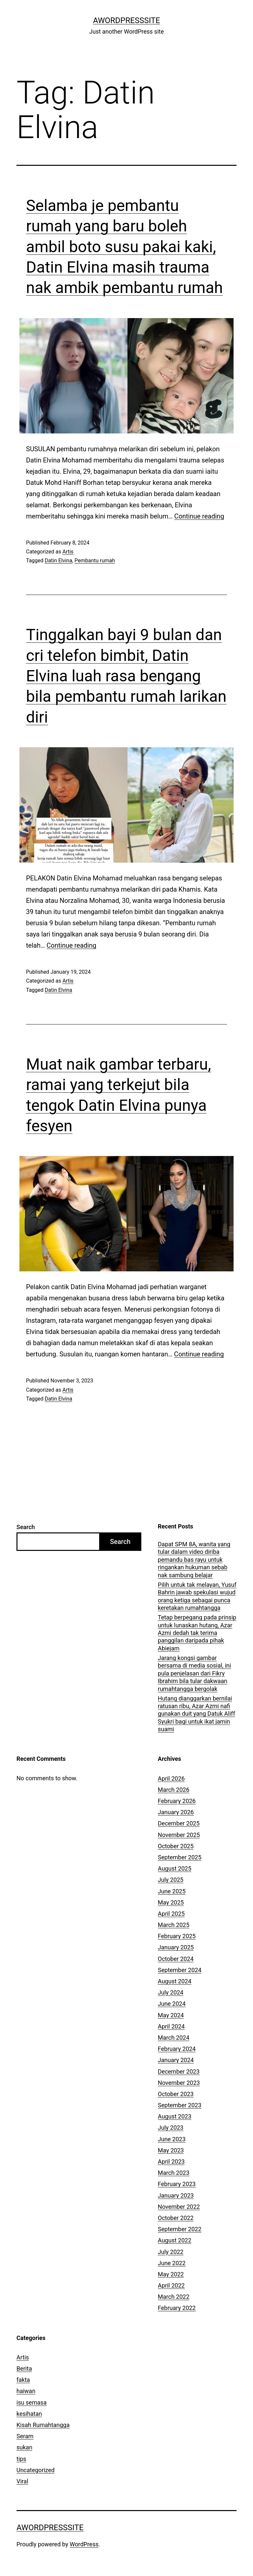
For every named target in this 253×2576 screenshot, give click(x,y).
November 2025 (179, 1834)
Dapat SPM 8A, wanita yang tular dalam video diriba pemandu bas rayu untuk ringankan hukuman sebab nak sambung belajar (194, 1560)
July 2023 (170, 2127)
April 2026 (171, 1778)
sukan (24, 2447)
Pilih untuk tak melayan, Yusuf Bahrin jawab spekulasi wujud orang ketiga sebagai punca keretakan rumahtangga (197, 1596)
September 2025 (179, 1857)
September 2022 (179, 2229)
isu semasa (31, 2402)
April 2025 (171, 1913)
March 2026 (173, 1789)
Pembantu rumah (94, 560)
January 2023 (176, 2195)
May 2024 (171, 2015)
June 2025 (171, 1891)
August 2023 (174, 2116)
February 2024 (177, 2048)
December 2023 (179, 2071)
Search (25, 1527)
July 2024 (170, 1992)
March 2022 (173, 2296)
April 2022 (171, 2285)
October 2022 (175, 2217)
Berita (24, 2368)
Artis (67, 551)
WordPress (84, 2544)
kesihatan (29, 2413)
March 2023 (173, 2172)
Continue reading (199, 516)
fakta (23, 2379)
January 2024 (176, 2060)
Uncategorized (35, 2470)
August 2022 (174, 2240)
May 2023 (171, 2150)
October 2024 (175, 1958)
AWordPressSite (126, 20)
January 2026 (176, 1812)
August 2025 (174, 1868)
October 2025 (175, 1846)
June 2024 (171, 2003)
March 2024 (173, 2037)
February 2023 (177, 2183)
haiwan (25, 2390)
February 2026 (177, 1800)
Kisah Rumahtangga (43, 2424)
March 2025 (173, 1924)
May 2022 (171, 2274)
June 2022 (171, 2263)
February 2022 (177, 2307)
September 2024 (179, 1970)
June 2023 (171, 2139)
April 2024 (171, 2026)
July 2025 (170, 1879)
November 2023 (179, 2082)
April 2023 (171, 2161)
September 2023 (179, 2105)
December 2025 (179, 1823)
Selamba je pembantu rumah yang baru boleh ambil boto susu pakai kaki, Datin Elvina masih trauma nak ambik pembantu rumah (124, 246)
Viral (22, 2481)
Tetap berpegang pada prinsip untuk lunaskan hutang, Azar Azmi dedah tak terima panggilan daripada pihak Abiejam (197, 1633)
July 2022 (170, 2251)
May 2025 (171, 1902)
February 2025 (177, 1936)
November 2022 (179, 2206)
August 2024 (174, 1981)
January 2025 (176, 1947)
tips (21, 2458)
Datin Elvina (58, 560)
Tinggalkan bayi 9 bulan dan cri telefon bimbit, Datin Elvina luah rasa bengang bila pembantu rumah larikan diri (126, 675)
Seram (25, 2436)
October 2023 (175, 2093)
